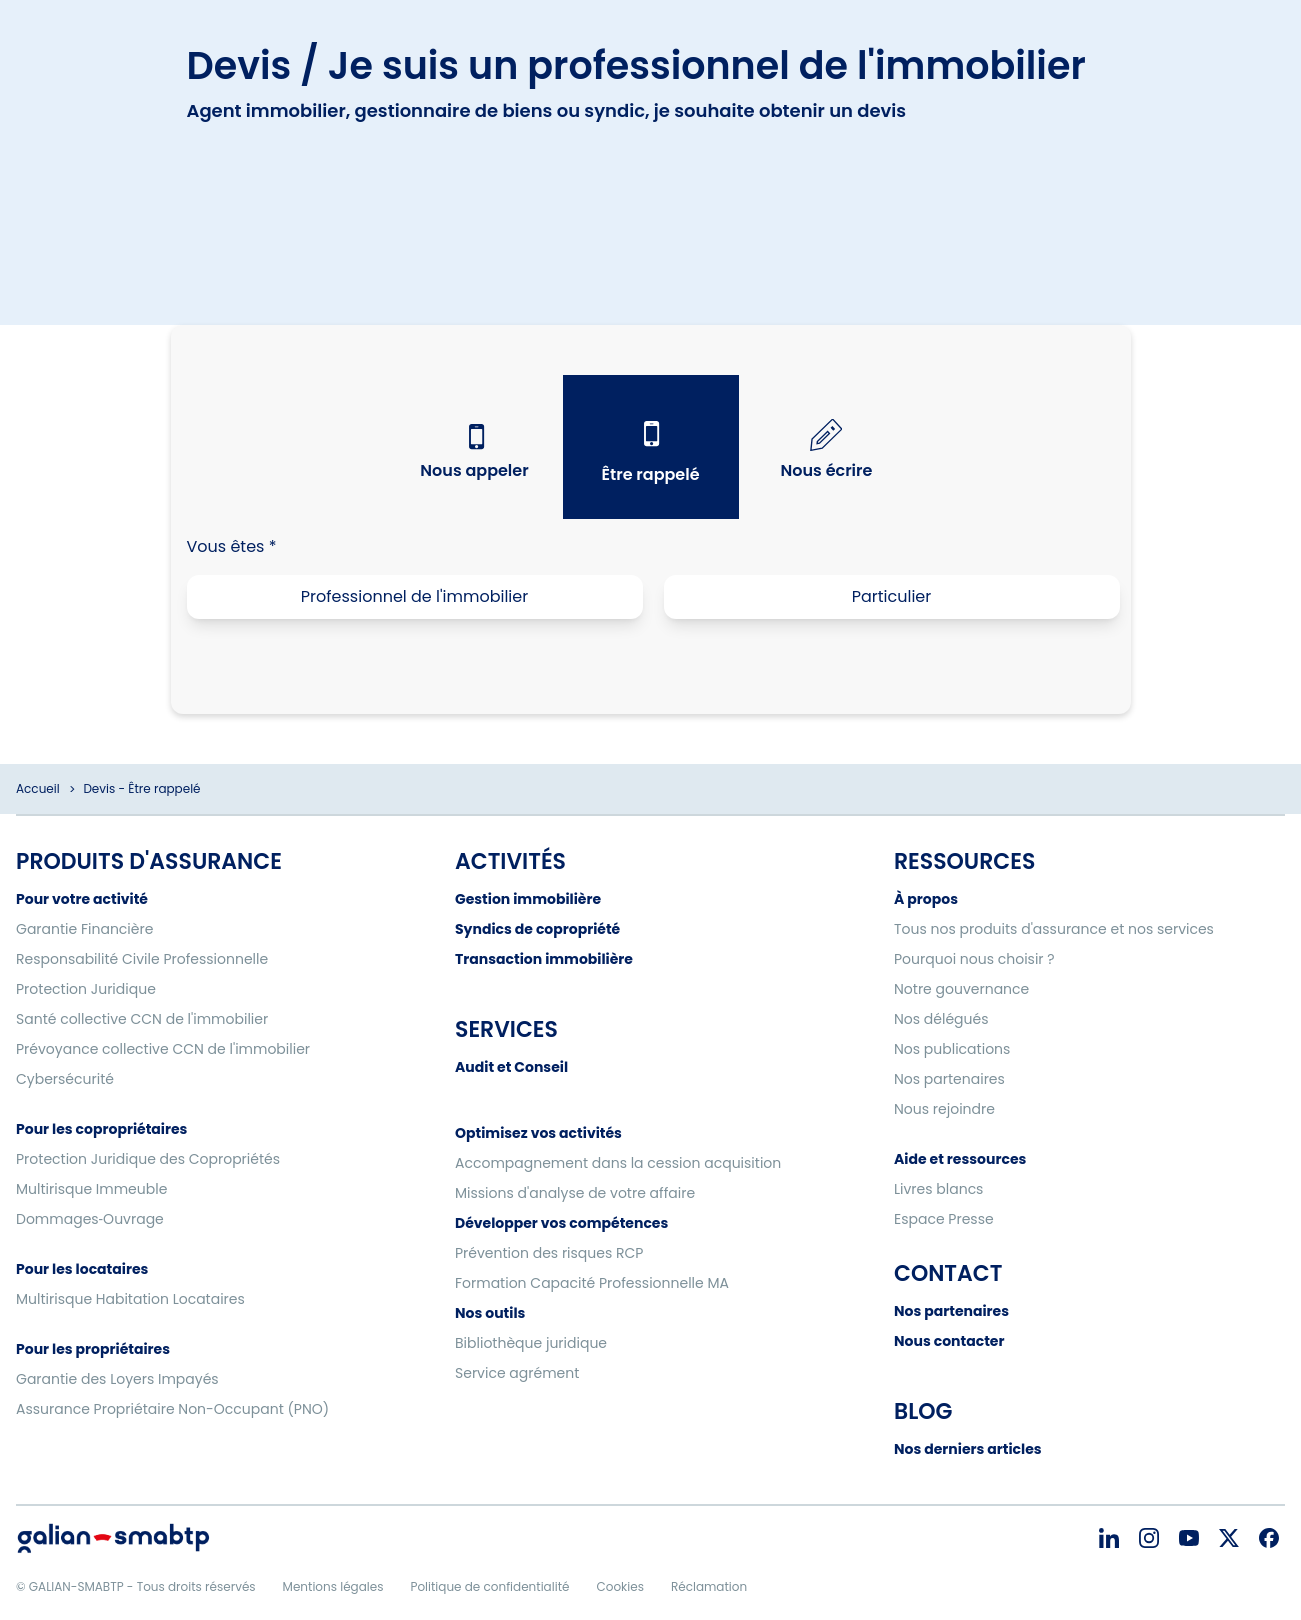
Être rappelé (650, 474)
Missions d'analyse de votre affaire (575, 1193)
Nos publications (952, 1049)
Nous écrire (827, 470)
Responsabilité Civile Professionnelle (142, 959)
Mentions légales (333, 1586)
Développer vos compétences (561, 1223)
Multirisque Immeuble (91, 1189)
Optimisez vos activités (538, 1133)
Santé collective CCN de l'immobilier (142, 1019)
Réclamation (709, 1586)
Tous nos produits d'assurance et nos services (1054, 929)
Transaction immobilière (544, 959)
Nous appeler (474, 470)
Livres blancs (938, 1189)
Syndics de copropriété (537, 929)
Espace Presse (944, 1219)
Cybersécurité (65, 1079)
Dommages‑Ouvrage (90, 1219)
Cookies (619, 1586)
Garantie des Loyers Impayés (117, 1379)
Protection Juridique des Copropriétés (148, 1159)
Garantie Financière (84, 929)
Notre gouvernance (961, 989)
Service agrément (517, 1373)
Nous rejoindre (944, 1109)
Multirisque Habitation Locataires (130, 1299)
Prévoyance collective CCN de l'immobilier (163, 1049)
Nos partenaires (949, 1079)
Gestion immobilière (528, 899)
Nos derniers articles (968, 1449)
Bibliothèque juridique (531, 1343)
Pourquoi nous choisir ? (974, 959)
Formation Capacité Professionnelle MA (592, 1283)
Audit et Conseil (511, 1067)
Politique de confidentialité (489, 1586)
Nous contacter (949, 1341)
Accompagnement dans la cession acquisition (618, 1163)
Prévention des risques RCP (549, 1253)
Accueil (38, 788)
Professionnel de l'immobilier (414, 596)
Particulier (892, 596)
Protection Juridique (86, 989)
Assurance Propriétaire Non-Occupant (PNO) (172, 1409)
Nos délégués (941, 1019)
